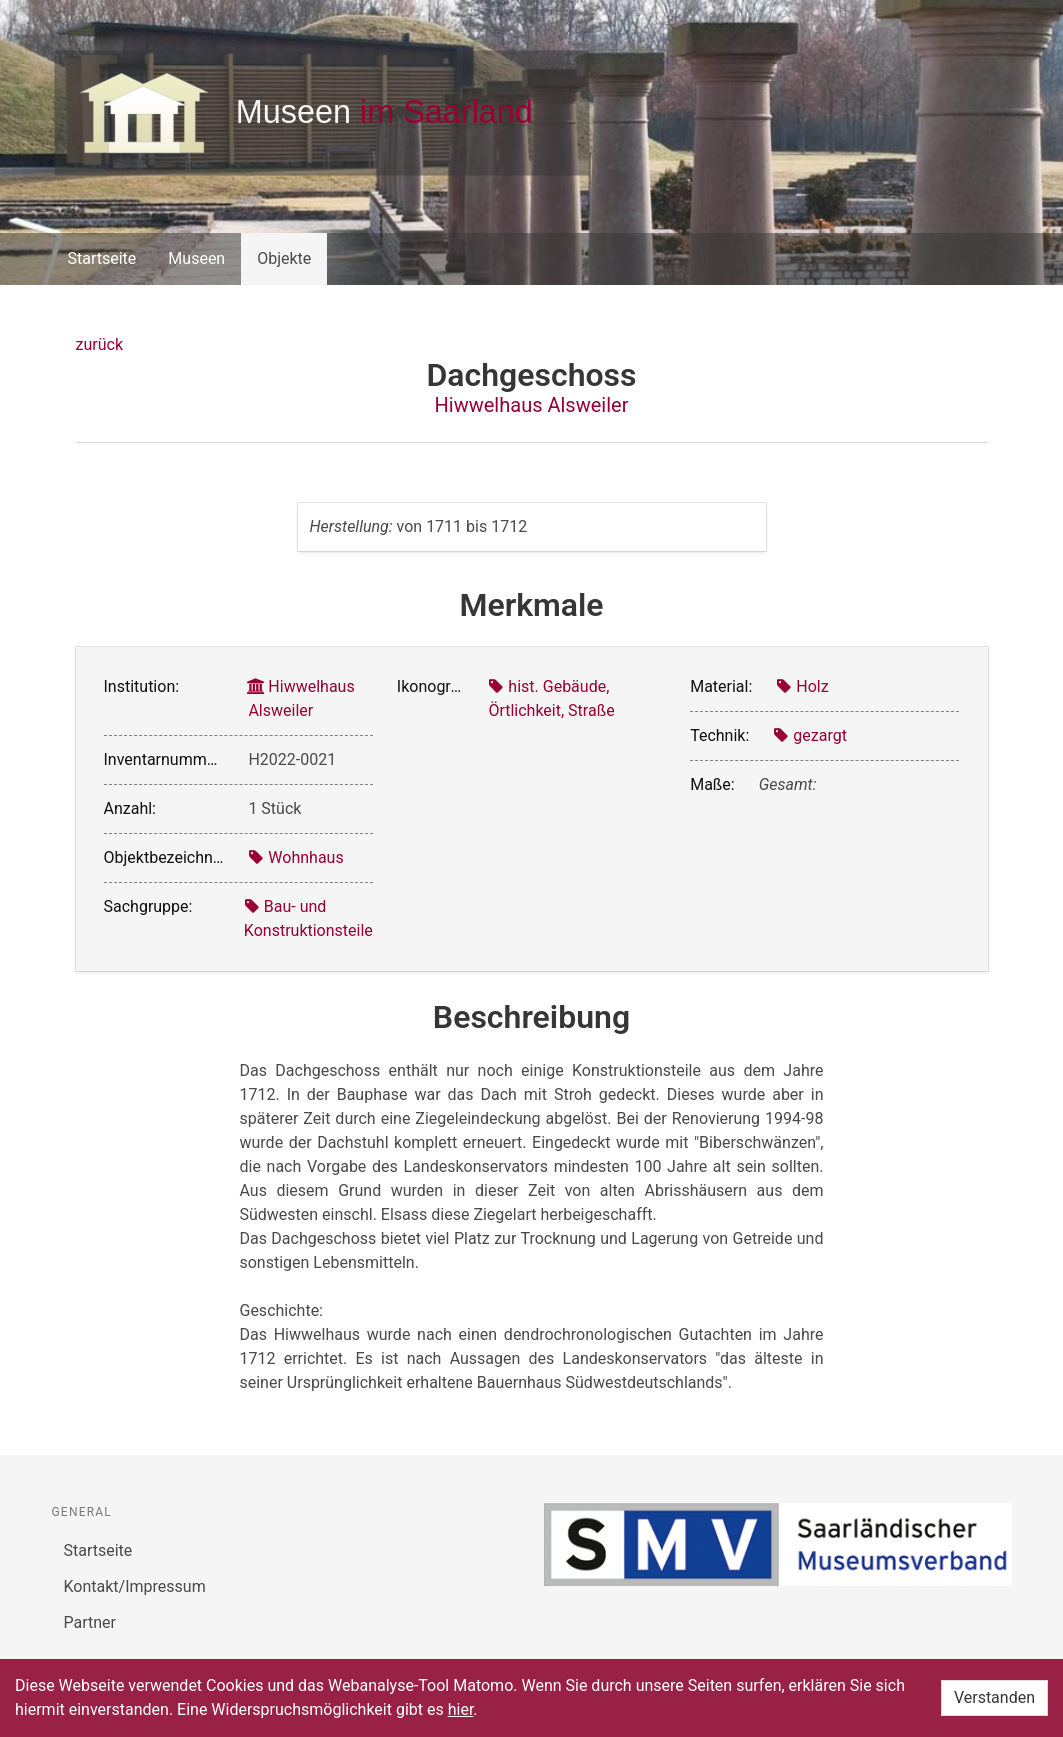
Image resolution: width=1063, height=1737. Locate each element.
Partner (90, 1622)
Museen (196, 258)
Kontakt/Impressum (135, 1586)
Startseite (102, 258)
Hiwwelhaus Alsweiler (532, 405)
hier (461, 1709)
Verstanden (994, 1697)
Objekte (284, 258)
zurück (99, 344)
